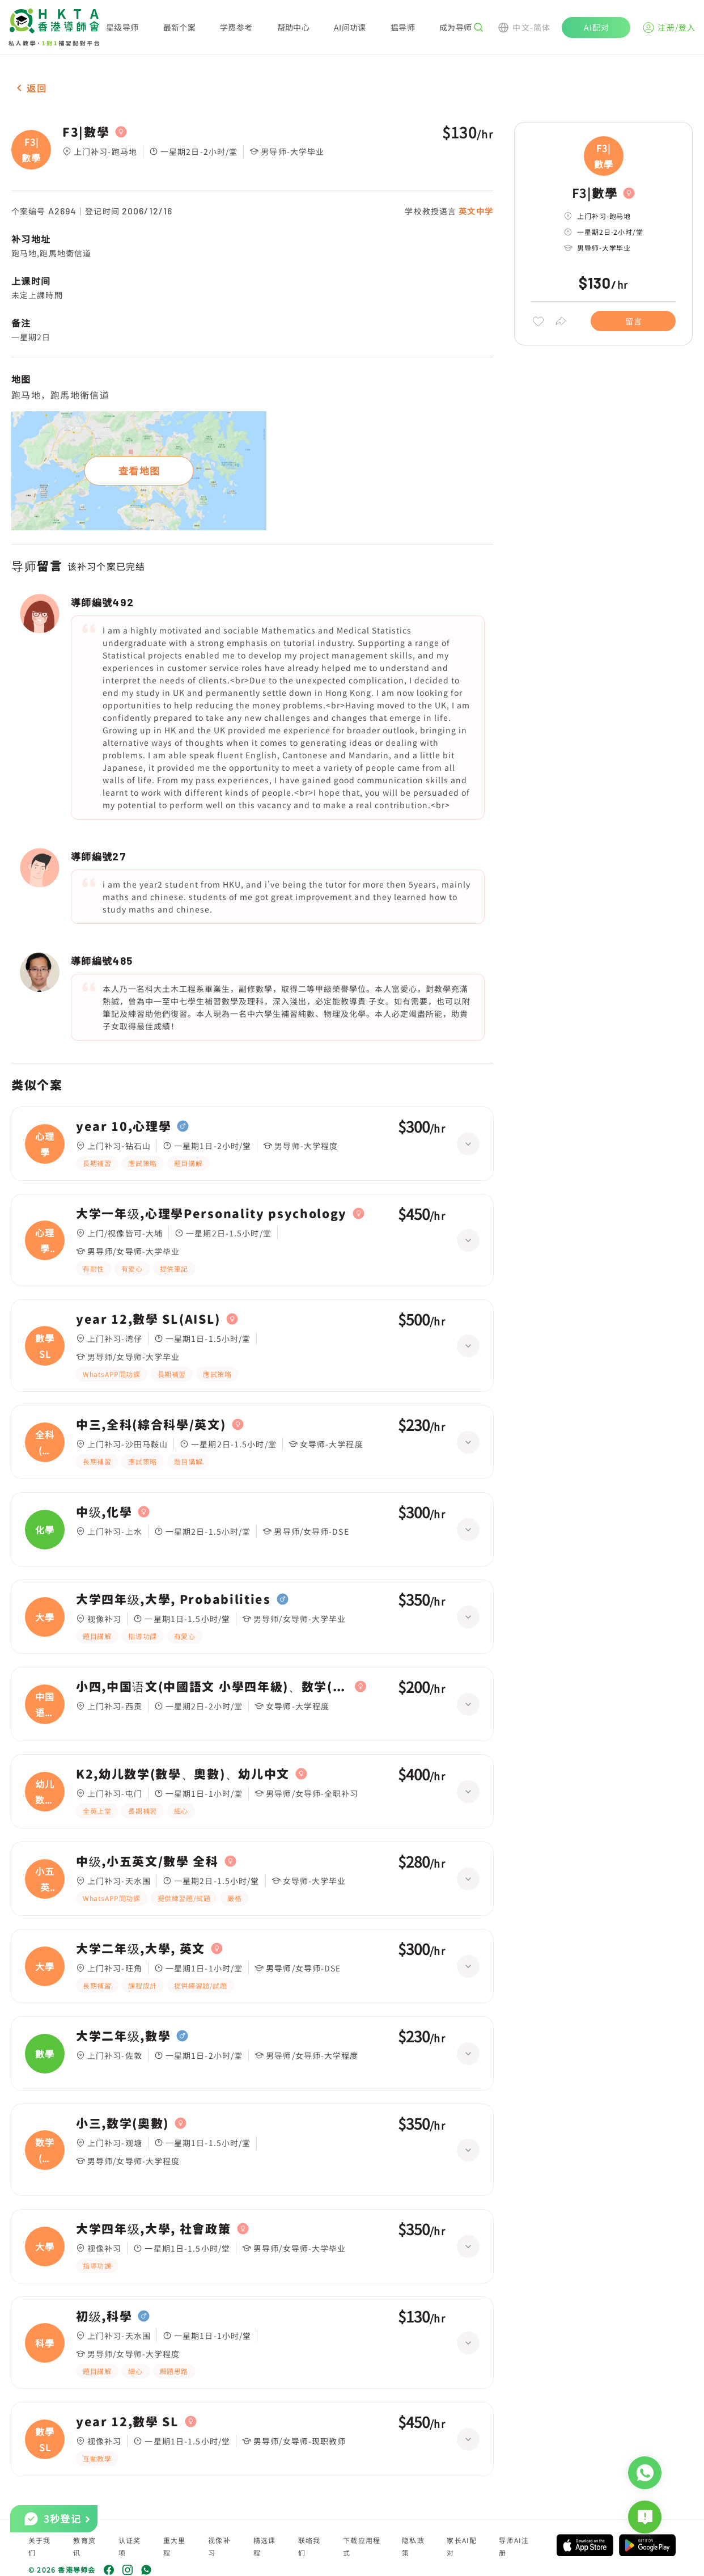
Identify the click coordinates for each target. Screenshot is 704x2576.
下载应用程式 (361, 2546)
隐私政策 (413, 2546)
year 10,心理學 (123, 1126)
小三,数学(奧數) (122, 2123)
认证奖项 (129, 2546)
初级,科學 (104, 2316)
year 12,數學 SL (127, 2422)
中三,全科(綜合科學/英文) (151, 1425)
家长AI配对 (462, 2546)
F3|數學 (85, 132)
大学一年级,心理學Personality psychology (211, 1214)
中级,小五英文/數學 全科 (147, 1861)
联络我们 (309, 2546)
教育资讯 (84, 2546)
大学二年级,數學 (123, 2036)
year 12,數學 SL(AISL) (148, 1319)
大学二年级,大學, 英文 (140, 1949)
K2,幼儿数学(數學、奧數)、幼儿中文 (183, 1774)
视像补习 (219, 2546)
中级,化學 (104, 1512)
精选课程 (264, 2546)
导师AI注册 (514, 2546)
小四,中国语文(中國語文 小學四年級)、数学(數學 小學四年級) (212, 1687)
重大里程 (174, 2546)
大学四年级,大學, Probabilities (173, 1599)
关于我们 (39, 2546)
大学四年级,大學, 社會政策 (153, 2229)
